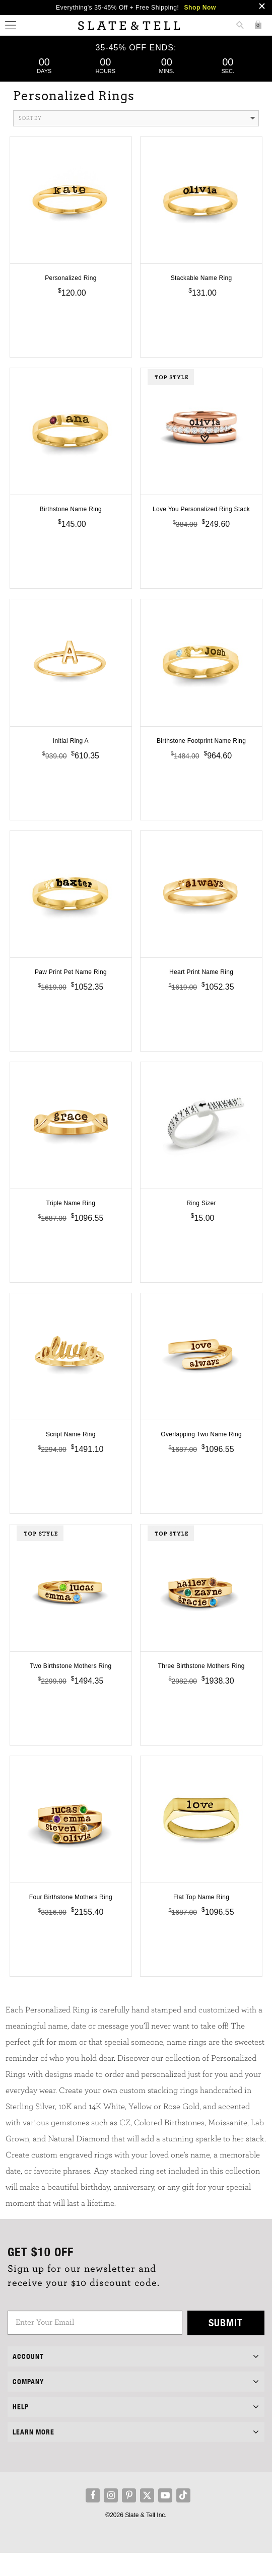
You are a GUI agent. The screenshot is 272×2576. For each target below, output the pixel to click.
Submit (226, 2345)
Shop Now (200, 7)
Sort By (137, 118)
